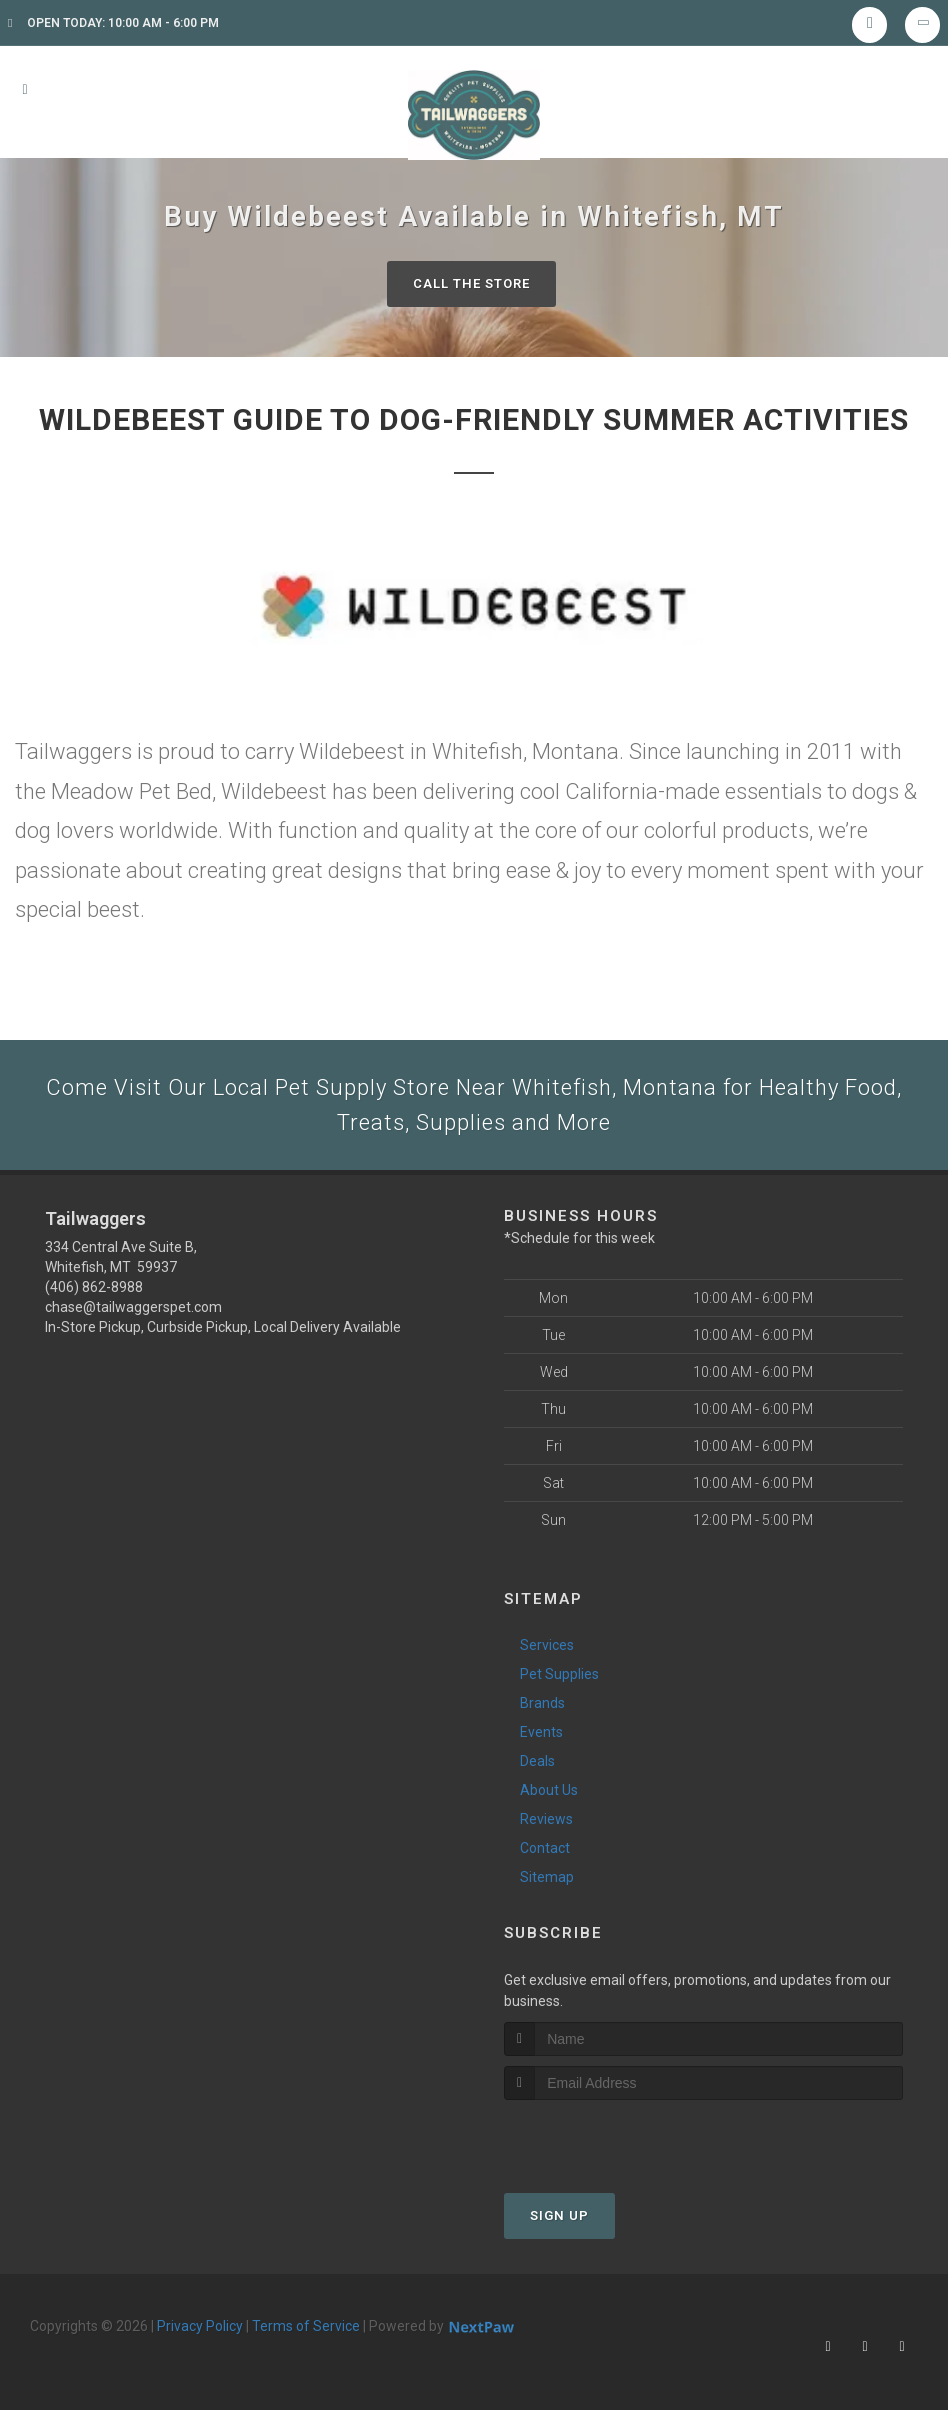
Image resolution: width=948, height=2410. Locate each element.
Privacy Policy (200, 2326)
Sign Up (559, 2215)
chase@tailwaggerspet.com (133, 1307)
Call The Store (471, 283)
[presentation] (610, 2137)
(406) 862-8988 (94, 1287)
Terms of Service (306, 2326)
